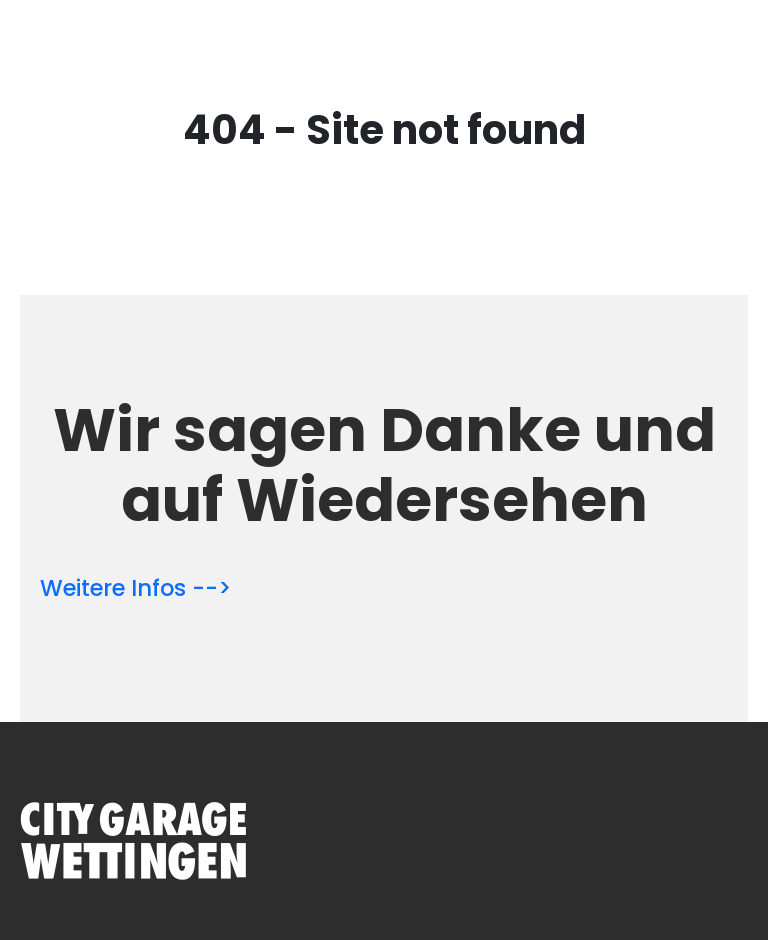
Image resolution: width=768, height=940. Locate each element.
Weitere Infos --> (135, 588)
